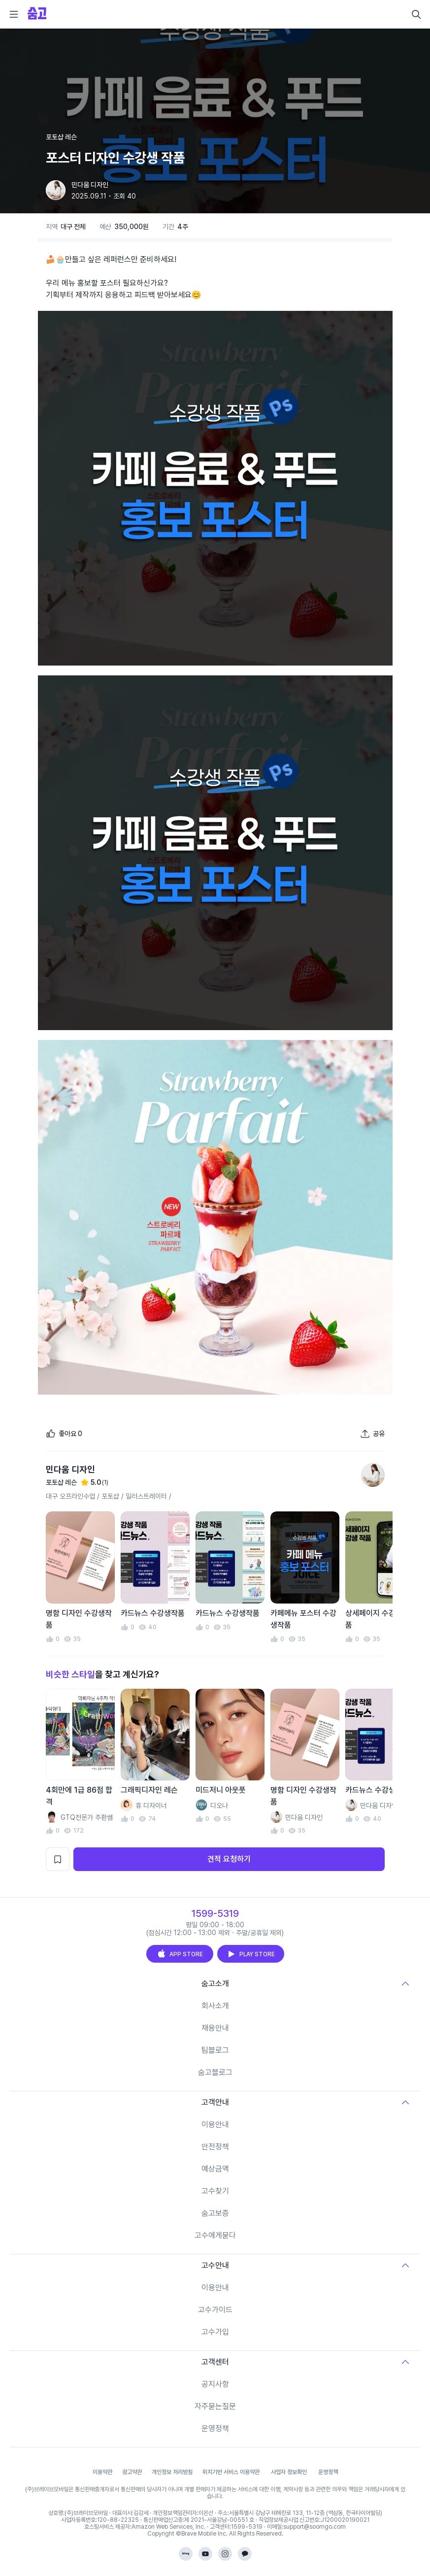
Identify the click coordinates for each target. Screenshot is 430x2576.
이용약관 (102, 2472)
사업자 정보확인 (288, 2472)
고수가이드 (215, 2309)
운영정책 (215, 2428)
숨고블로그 (215, 2072)
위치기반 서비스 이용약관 (231, 2472)
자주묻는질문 (215, 2406)
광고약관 (132, 2472)
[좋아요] (64, 1433)
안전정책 (215, 2146)
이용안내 (215, 2124)
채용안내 (215, 2028)
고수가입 (215, 2332)
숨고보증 (215, 2213)
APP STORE (180, 1954)
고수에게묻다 (215, 2235)
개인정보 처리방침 (172, 2472)
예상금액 (215, 2169)
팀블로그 (215, 2050)
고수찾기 (215, 2191)
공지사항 (215, 2384)
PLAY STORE (251, 1954)
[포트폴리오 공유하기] (372, 1433)
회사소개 (215, 2005)
